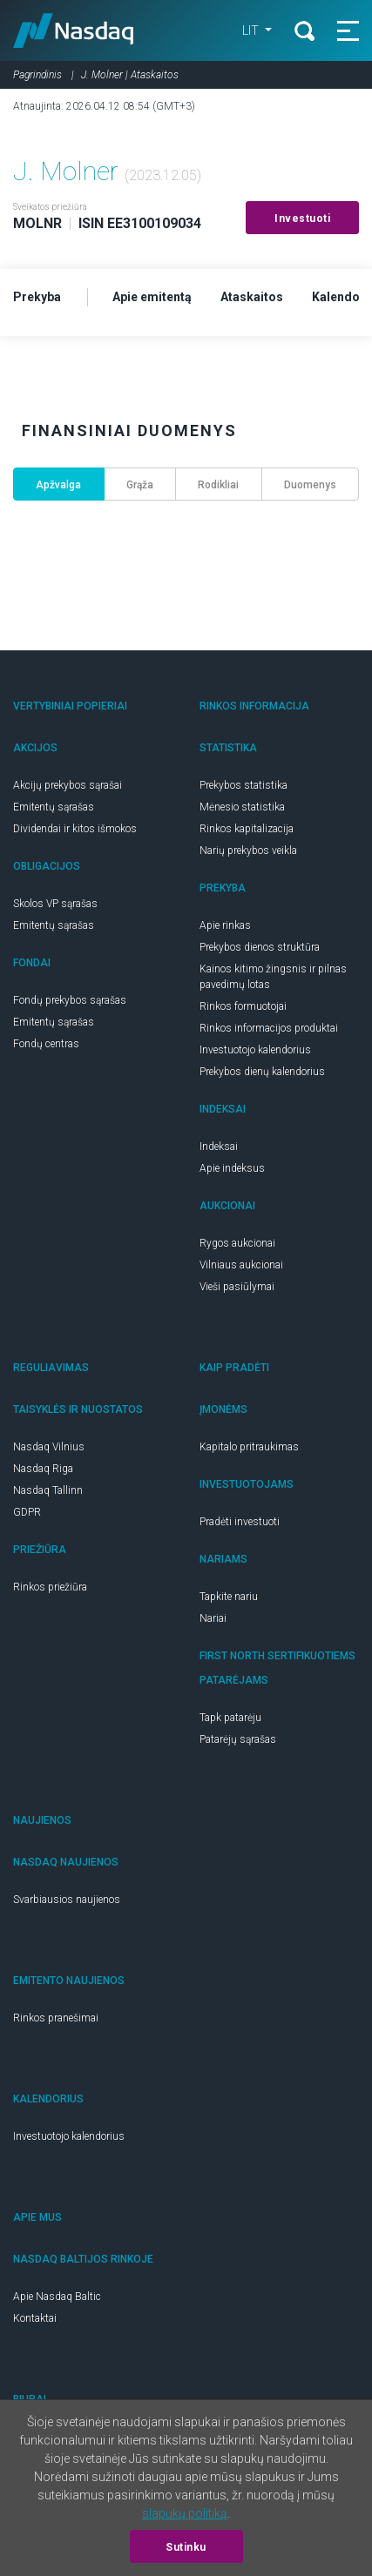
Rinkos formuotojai (243, 1006)
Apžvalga (58, 485)
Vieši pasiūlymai (237, 1287)
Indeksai (219, 1146)
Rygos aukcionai (237, 1243)
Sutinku (186, 2547)
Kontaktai (35, 2318)
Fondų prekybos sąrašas (69, 1000)
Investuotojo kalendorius (255, 1050)
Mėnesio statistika (242, 807)
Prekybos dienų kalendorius (262, 1072)
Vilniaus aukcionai (241, 1265)
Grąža (139, 485)
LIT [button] (251, 30)
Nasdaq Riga (43, 1469)
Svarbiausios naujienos (66, 1899)
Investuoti (302, 218)
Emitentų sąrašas (53, 807)
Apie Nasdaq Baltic (57, 2296)
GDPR (27, 1512)
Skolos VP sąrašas (55, 904)
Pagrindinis (37, 75)
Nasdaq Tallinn (48, 1490)
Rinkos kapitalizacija (247, 829)
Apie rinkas (225, 925)
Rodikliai (218, 485)
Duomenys (310, 485)
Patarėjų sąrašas (238, 1739)
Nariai (213, 1618)
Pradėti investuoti (240, 1522)
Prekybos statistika (243, 785)
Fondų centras (46, 1044)
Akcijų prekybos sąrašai (67, 785)
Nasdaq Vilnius (49, 1447)
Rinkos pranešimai (55, 2018)
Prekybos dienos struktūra (260, 947)
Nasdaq (73, 30)
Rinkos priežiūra (50, 1587)
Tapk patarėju (230, 1718)
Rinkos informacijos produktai (269, 1028)
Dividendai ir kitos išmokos (75, 829)
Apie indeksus (232, 1168)
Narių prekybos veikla (248, 850)
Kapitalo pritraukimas (249, 1447)
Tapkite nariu (229, 1597)
